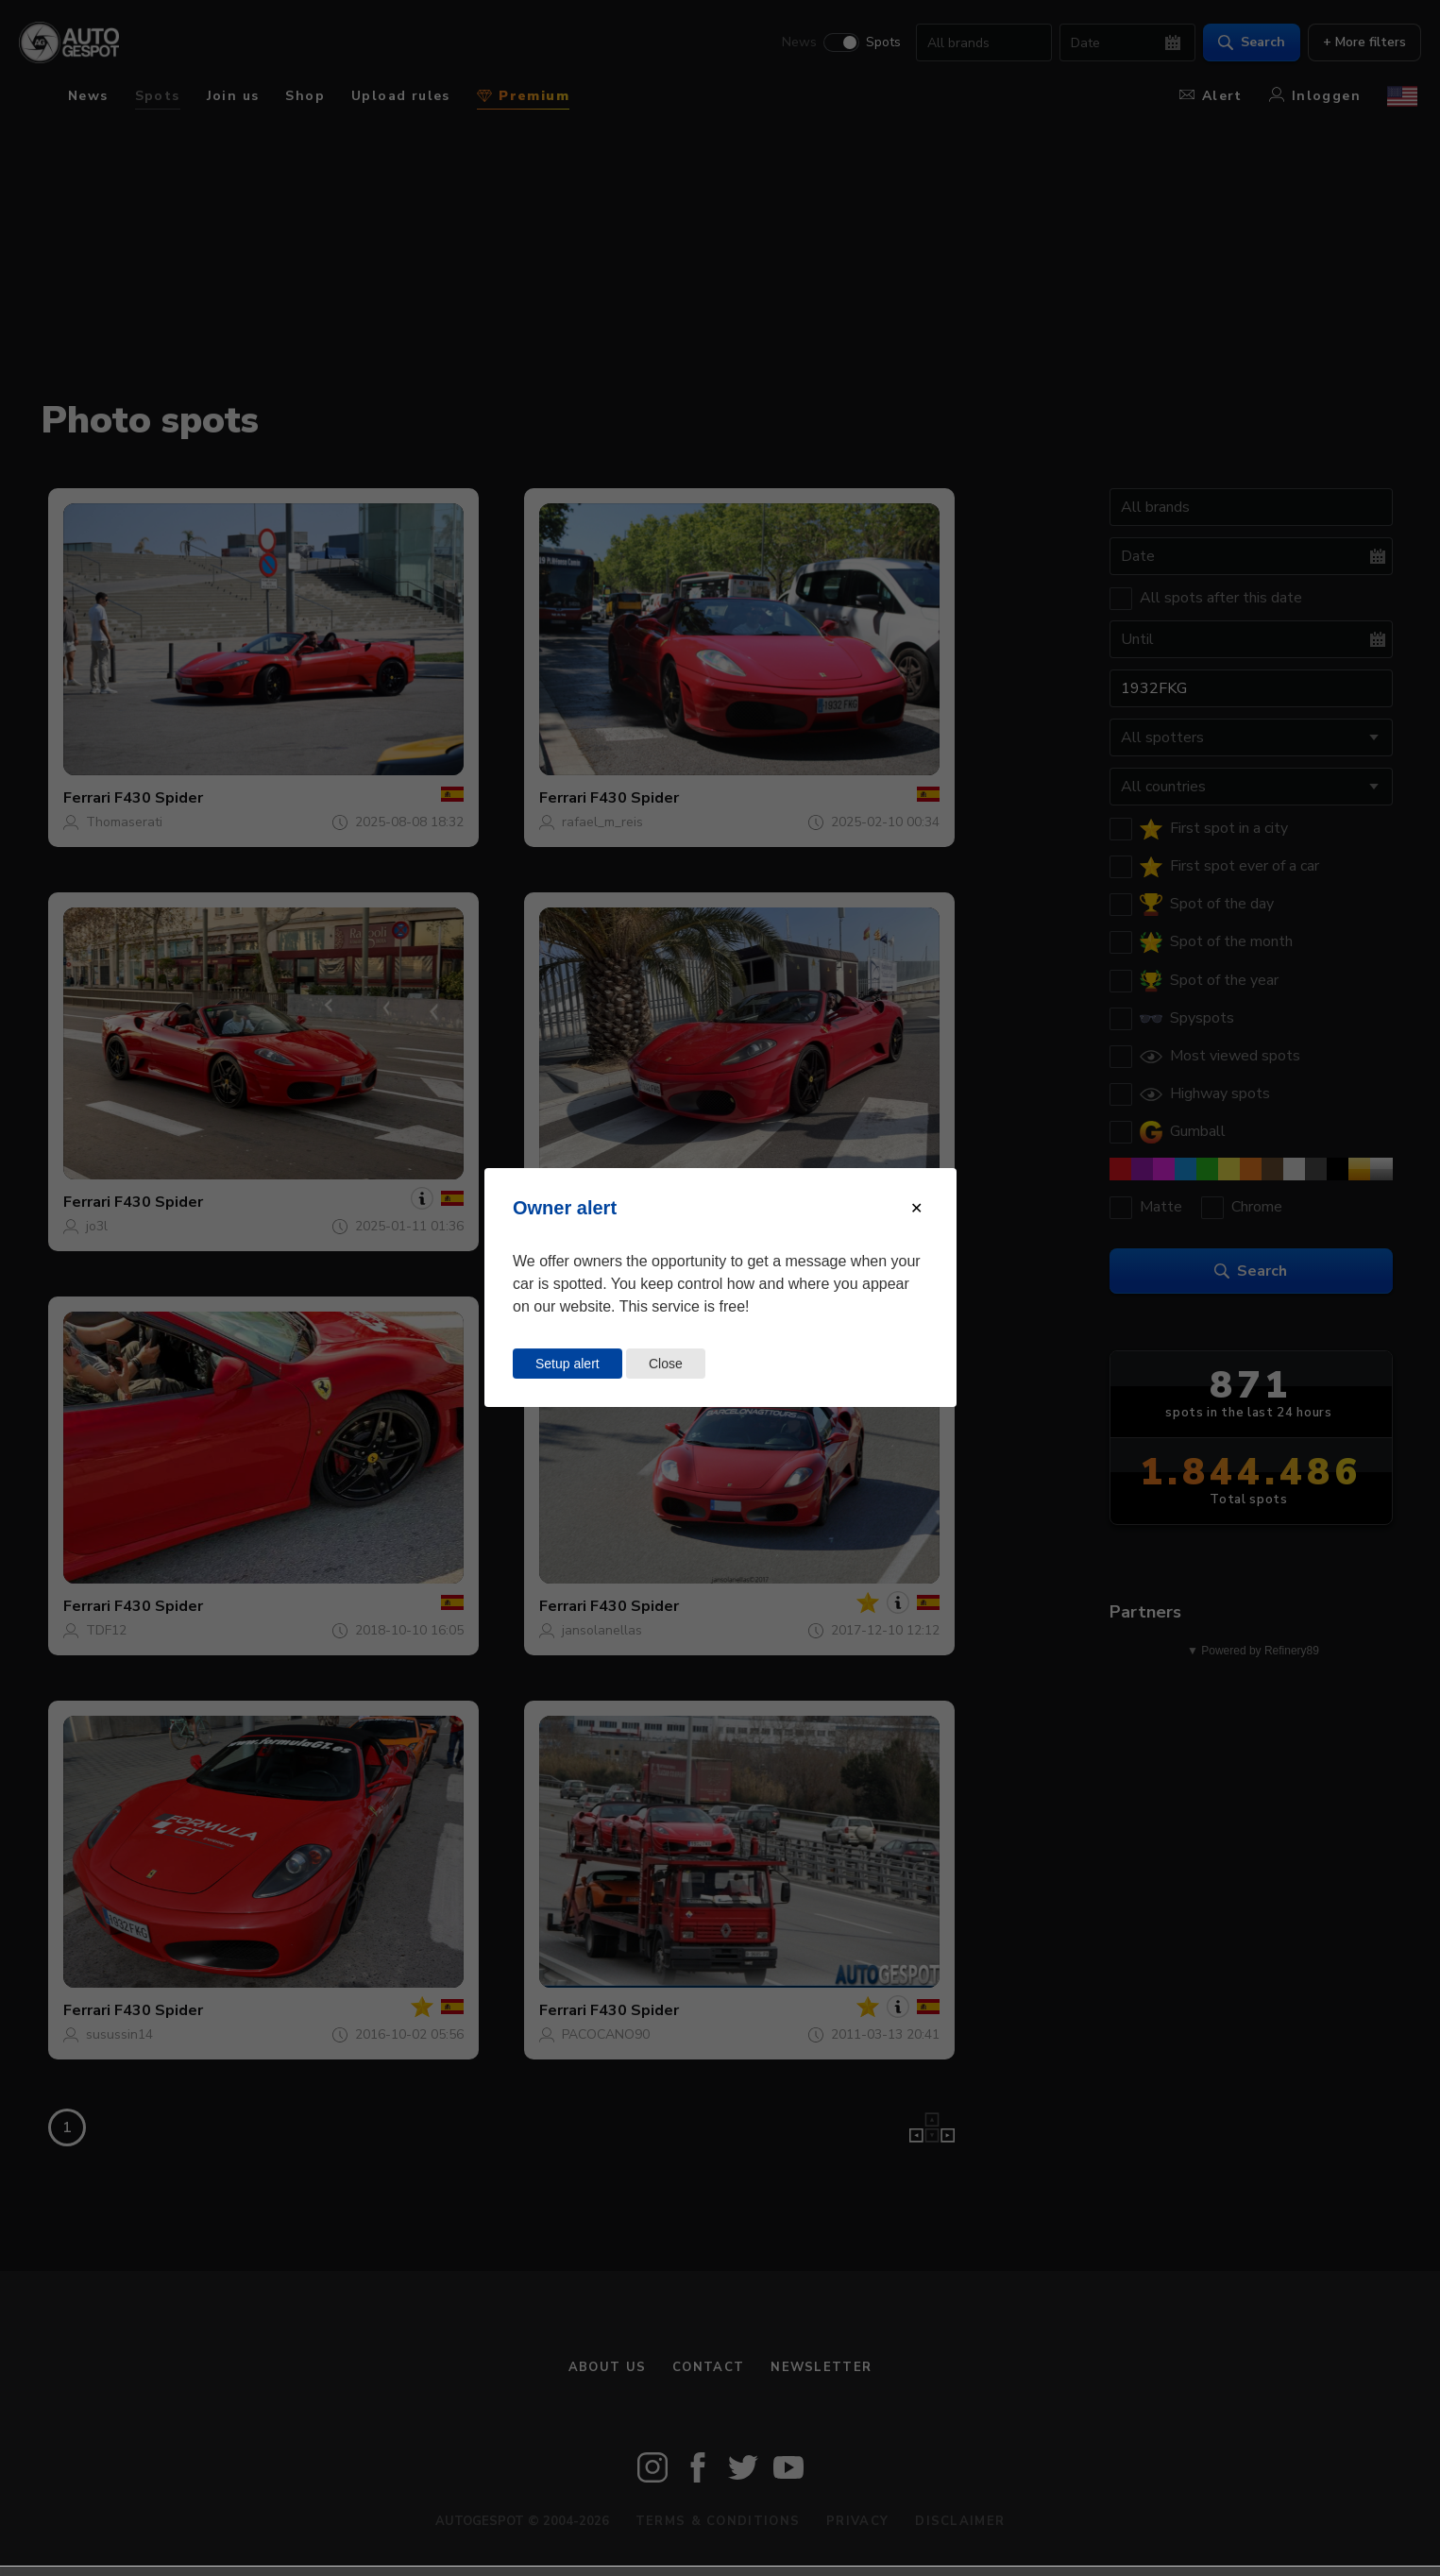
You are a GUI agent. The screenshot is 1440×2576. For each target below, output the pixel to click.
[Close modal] (916, 1208)
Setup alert (567, 1363)
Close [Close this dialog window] (666, 1363)
